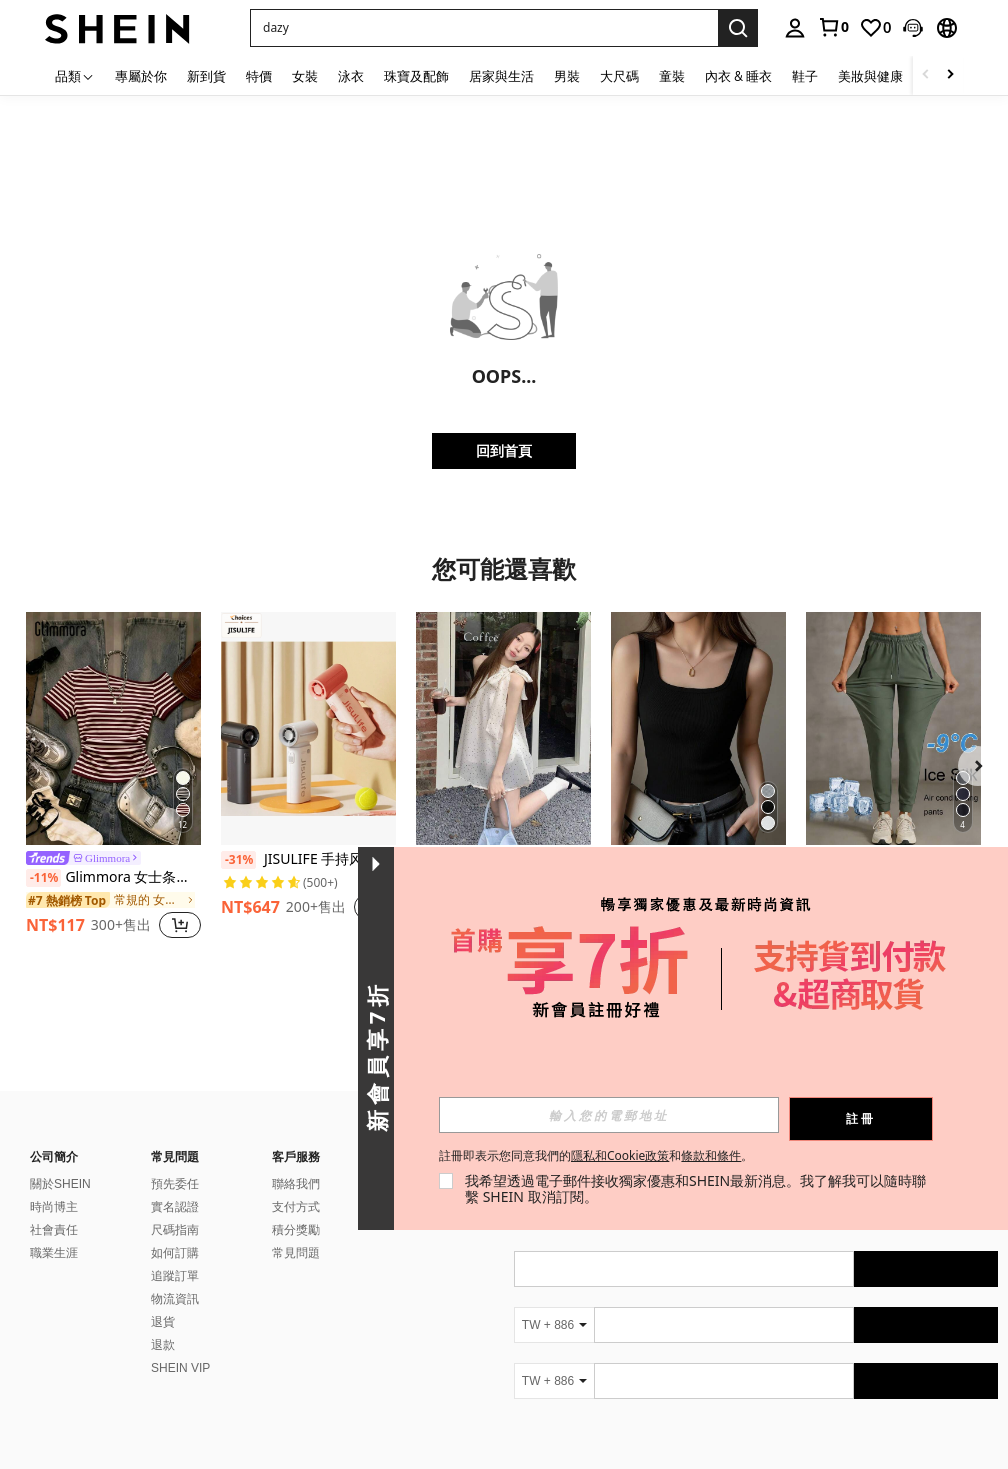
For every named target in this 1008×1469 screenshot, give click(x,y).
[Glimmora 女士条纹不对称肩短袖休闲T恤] (113, 728)
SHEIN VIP (180, 1368)
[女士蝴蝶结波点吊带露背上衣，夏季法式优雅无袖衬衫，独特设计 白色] (503, 728)
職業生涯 (54, 1253)
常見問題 (296, 1253)
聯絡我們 (296, 1184)
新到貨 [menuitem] (206, 76)
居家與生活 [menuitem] (501, 76)
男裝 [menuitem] (567, 76)
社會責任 (54, 1230)
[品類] (75, 75)
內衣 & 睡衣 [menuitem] (738, 76)
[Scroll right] (950, 75)
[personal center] (795, 28)
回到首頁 (504, 450)
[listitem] (113, 778)
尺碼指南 (175, 1230)
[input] (609, 1115)
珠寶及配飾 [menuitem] (416, 76)
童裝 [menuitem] (672, 76)
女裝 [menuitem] (305, 76)
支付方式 (296, 1207)
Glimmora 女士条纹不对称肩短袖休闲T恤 (113, 878)
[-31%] (238, 860)
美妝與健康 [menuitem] (870, 76)
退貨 (163, 1322)
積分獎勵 (296, 1230)
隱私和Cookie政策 (620, 1155)
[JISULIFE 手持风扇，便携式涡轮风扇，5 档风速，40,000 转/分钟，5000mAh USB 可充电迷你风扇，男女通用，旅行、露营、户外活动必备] (308, 728)
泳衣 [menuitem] (351, 76)
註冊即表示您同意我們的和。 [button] (596, 1156)
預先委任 (175, 1184)
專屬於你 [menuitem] (141, 76)
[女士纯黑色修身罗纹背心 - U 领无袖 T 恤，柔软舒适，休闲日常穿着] (698, 728)
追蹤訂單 (175, 1276)
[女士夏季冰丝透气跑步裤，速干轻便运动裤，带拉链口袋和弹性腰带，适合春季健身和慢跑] (893, 728)
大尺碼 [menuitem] (619, 76)
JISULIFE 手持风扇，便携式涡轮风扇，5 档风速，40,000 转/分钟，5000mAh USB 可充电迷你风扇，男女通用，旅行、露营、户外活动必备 (308, 860)
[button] (484, 28)
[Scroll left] (926, 75)
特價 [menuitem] (259, 76)
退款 (163, 1345)
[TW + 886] (554, 1325)
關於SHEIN (60, 1184)
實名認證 (175, 1207)
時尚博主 (54, 1207)
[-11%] (43, 878)
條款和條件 (711, 1155)
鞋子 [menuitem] (805, 76)
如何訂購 (175, 1253)
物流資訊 (175, 1299)
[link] (833, 27)
